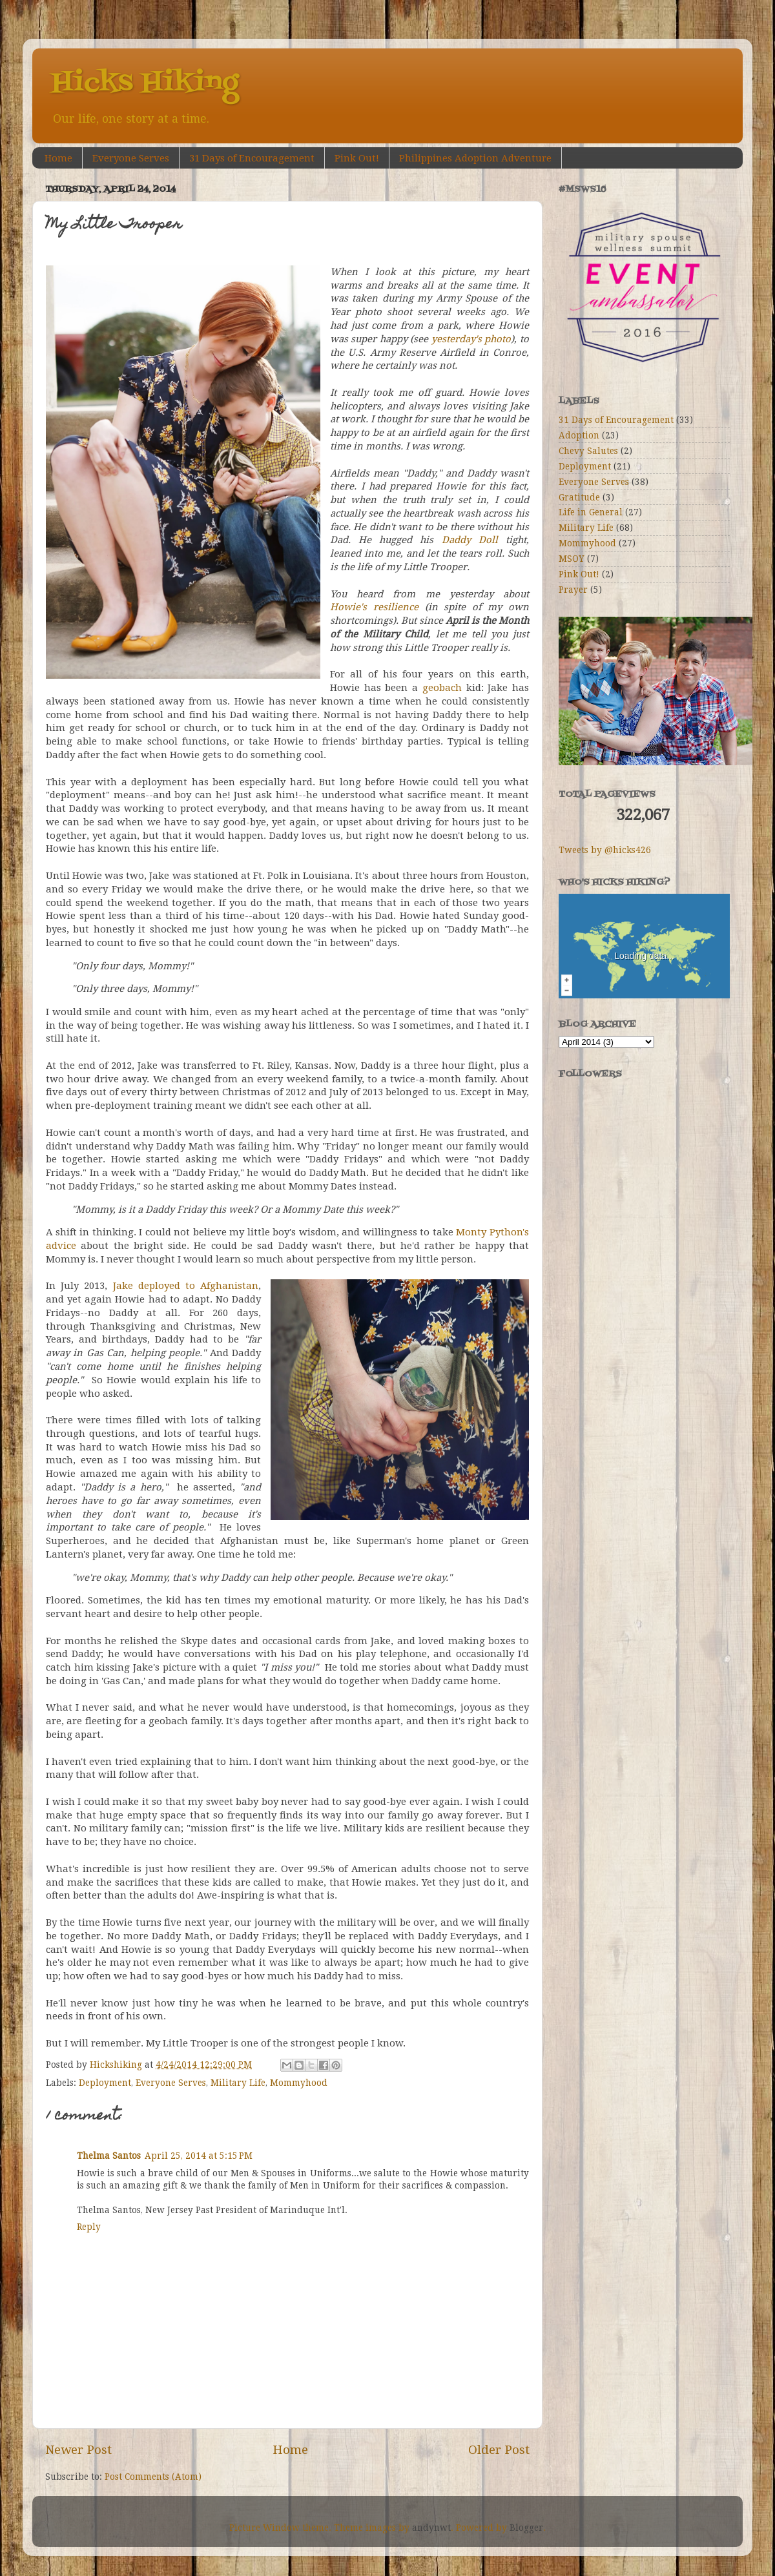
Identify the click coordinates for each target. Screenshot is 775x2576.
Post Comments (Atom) (153, 2476)
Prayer (573, 589)
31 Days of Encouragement (252, 158)
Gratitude (579, 497)
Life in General (591, 512)
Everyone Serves (130, 158)
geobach (442, 688)
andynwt (431, 2527)
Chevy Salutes (588, 451)
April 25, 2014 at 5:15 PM (199, 2155)
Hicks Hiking (145, 83)
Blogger (526, 2527)
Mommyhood (298, 2082)
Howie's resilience (374, 607)
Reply (89, 2226)
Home (58, 158)
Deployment (105, 2082)
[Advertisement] (623, 1269)
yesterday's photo (471, 339)
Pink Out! (357, 158)
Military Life (238, 2082)
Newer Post (78, 2449)
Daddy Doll (470, 540)
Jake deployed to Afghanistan (186, 1286)
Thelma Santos (109, 2155)
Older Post (499, 2449)
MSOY (571, 558)
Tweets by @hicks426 (605, 850)
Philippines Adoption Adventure (475, 158)
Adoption (579, 435)
